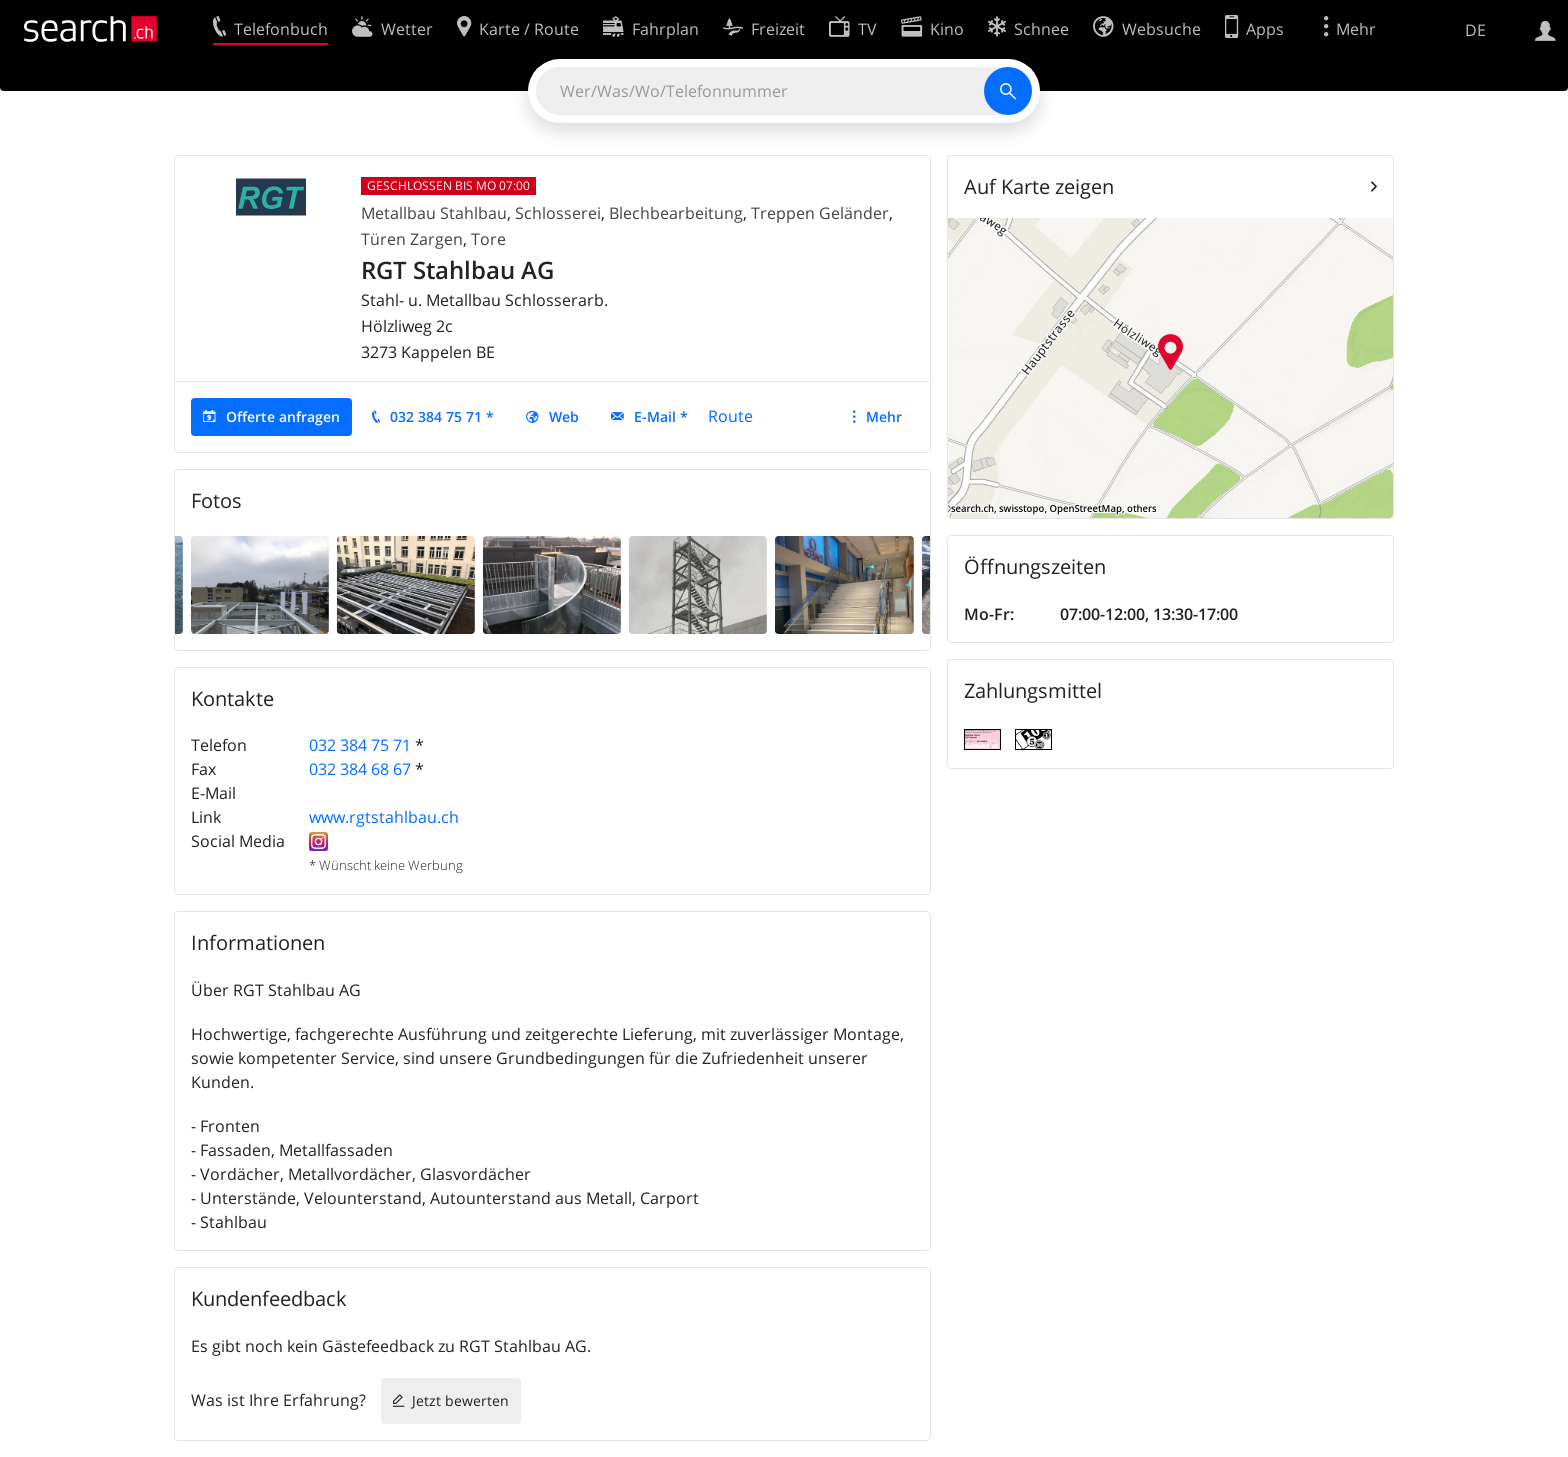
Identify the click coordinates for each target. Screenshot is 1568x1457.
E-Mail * (661, 416)
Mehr (884, 416)
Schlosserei (558, 213)
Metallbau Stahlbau (434, 213)
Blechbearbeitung (676, 213)
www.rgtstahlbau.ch (384, 817)
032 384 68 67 (360, 769)
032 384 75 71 (360, 745)
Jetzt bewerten (460, 1400)
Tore (488, 239)
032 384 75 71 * (442, 416)
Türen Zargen (412, 239)
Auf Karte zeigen (1039, 186)
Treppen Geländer (820, 213)
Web (564, 416)
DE (1475, 30)
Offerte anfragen (283, 416)
